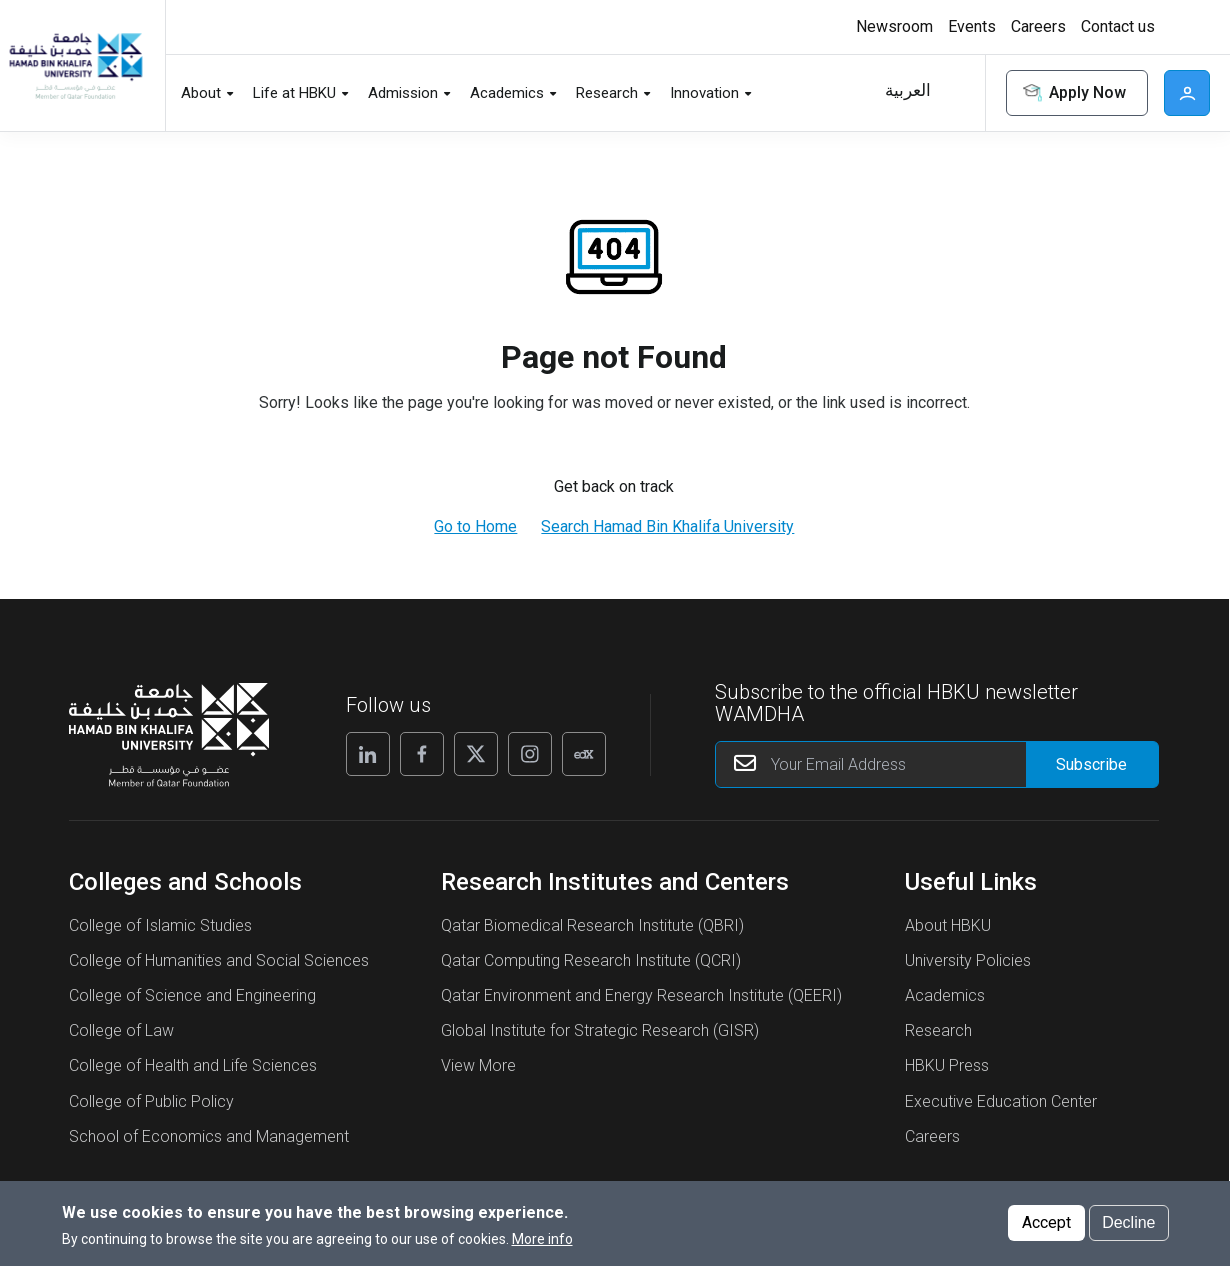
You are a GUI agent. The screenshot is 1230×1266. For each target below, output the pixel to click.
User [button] (1187, 93)
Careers (932, 1136)
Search (957, 93)
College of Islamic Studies (160, 925)
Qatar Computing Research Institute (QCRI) (591, 960)
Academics (945, 995)
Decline (1128, 1225)
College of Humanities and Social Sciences (219, 960)
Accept (1046, 1225)
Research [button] (607, 93)
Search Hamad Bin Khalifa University (667, 526)
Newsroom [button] (894, 26)
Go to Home (475, 526)
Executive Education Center (1001, 1101)
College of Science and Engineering (192, 995)
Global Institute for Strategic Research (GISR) (600, 1030)
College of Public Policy (151, 1101)
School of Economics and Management (209, 1136)
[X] (476, 754)
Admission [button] (403, 93)
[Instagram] (530, 754)
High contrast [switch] (1185, 27)
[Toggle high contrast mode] (1182, 27)
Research (938, 1030)
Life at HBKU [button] (294, 93)
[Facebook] (422, 754)
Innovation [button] (704, 93)
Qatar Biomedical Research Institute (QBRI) (592, 925)
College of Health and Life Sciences (193, 1065)
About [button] (201, 93)
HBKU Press (947, 1065)
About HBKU (948, 925)
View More (478, 1065)
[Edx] (584, 754)
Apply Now (1073, 93)
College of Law (121, 1030)
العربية (908, 90)
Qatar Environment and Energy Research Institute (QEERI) (641, 995)
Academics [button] (507, 93)
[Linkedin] (368, 754)
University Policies (968, 960)
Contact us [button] (1118, 26)
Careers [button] (1038, 26)
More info (542, 1242)
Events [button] (972, 26)
